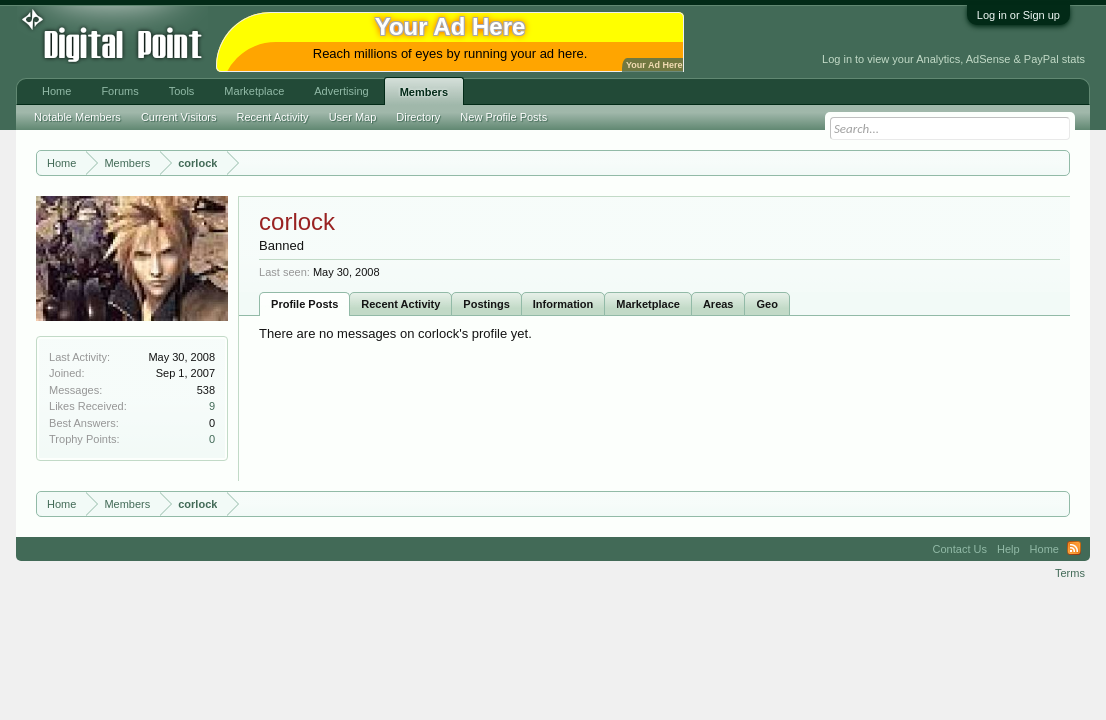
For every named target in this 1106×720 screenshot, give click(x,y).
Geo (766, 304)
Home (56, 91)
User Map (353, 117)
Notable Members (77, 117)
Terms (1070, 573)
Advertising (341, 91)
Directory (418, 117)
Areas (718, 304)
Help (1008, 549)
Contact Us (960, 549)
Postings (486, 304)
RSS (1074, 549)
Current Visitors (179, 117)
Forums (119, 91)
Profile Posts (304, 304)
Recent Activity (400, 304)
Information (563, 304)
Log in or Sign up (1018, 15)
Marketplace (648, 304)
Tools (182, 91)
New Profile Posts (503, 117)
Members (424, 92)
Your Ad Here (654, 65)
